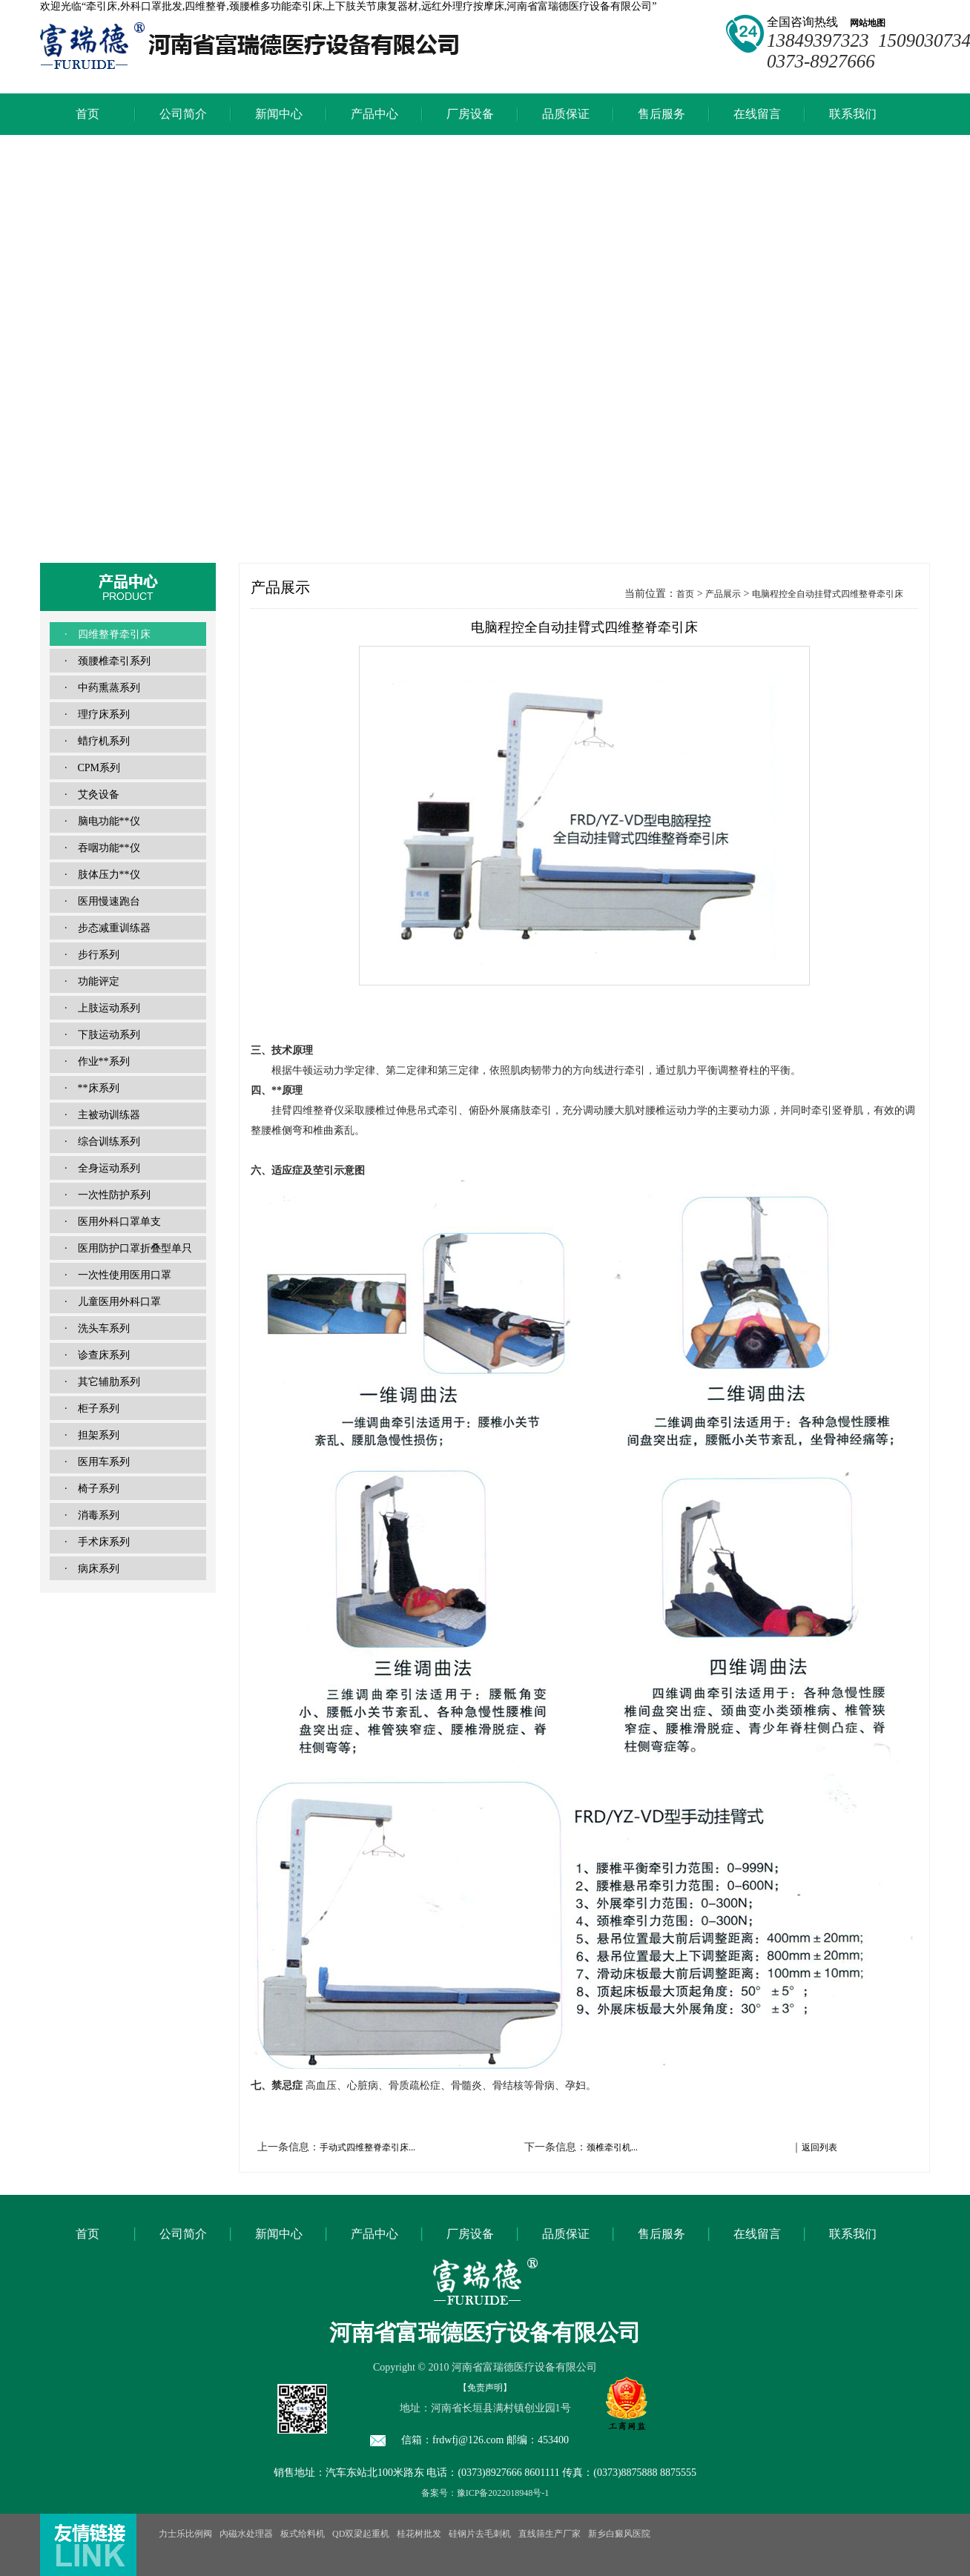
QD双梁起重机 (360, 2534)
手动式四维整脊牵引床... (367, 2147)
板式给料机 (302, 2534)
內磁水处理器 (246, 2534)
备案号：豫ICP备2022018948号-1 (485, 2493)
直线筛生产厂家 (549, 2534)
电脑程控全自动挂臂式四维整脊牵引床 (827, 594)
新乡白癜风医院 (619, 2534)
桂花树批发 (419, 2534)
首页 (685, 594)
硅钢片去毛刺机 (480, 2534)
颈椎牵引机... (612, 2147)
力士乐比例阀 (185, 2534)
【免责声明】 (485, 2387)
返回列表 (819, 2147)
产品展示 (723, 594)
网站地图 (863, 23)
